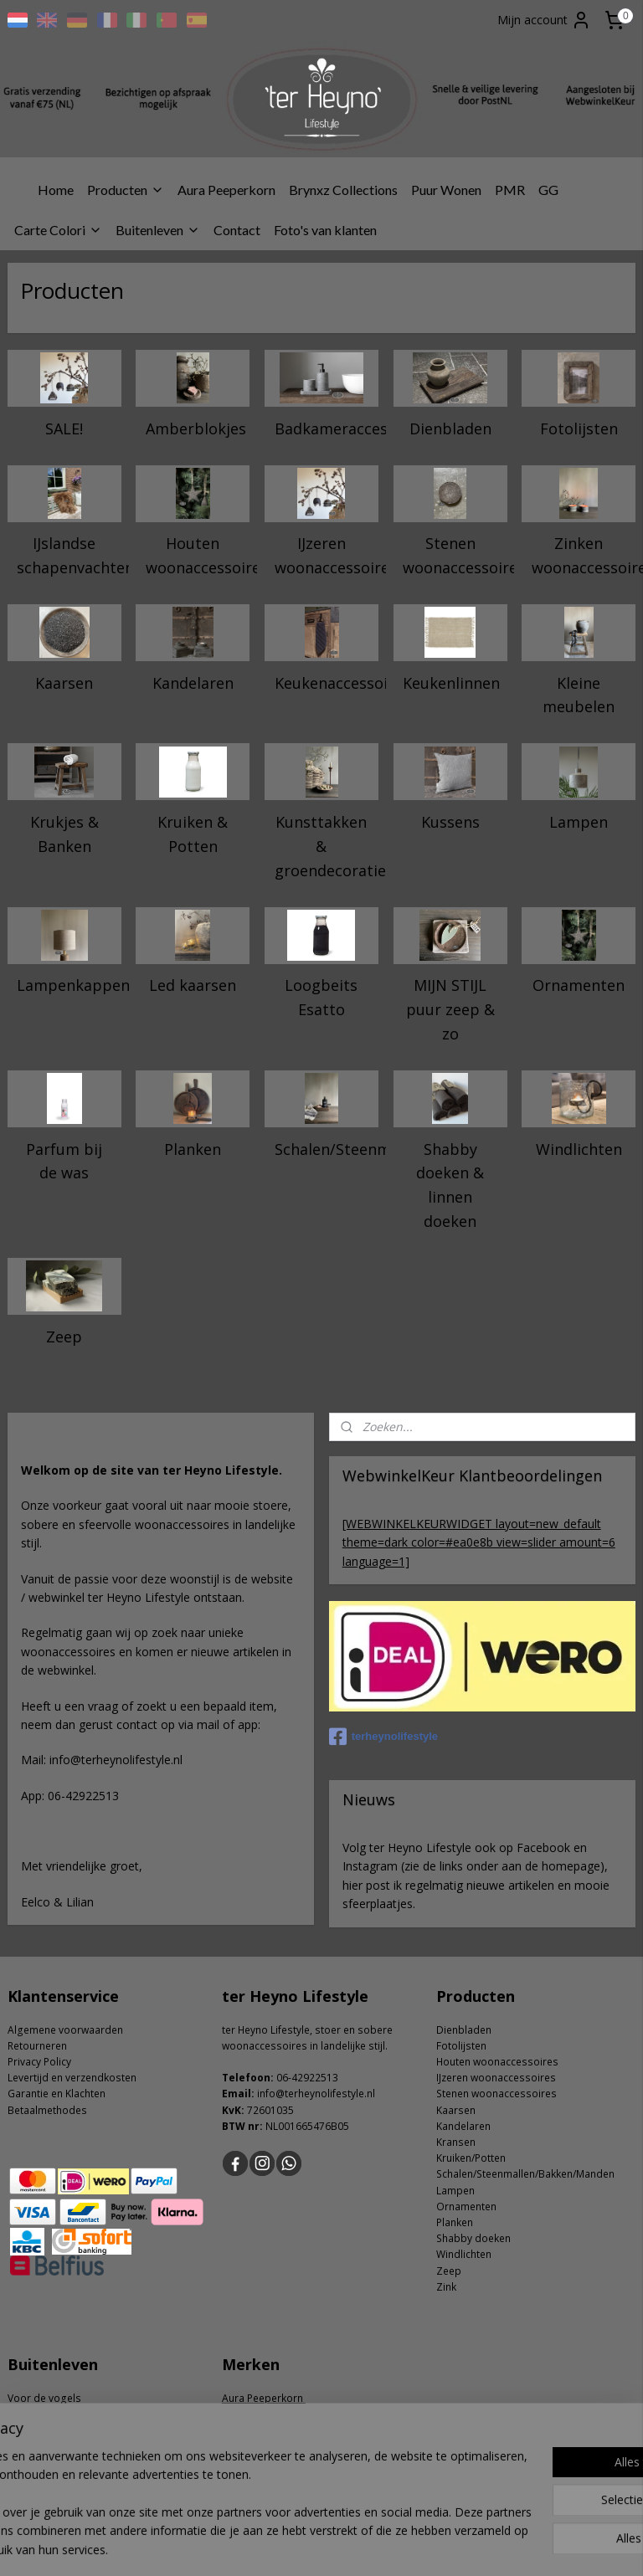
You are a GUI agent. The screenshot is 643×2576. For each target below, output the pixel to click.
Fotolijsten (579, 428)
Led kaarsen (192, 985)
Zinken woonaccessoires (583, 555)
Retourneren (37, 2046)
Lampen (578, 822)
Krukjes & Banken (64, 834)
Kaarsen (64, 682)
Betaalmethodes (47, 2110)
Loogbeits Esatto (321, 997)
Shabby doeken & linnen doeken (450, 1184)
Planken (192, 1148)
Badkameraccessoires (326, 428)
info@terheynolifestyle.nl (316, 2093)
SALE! (64, 428)
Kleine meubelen (579, 694)
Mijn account (544, 20)
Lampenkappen (69, 985)
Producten (125, 190)
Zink (446, 2287)
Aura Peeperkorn (226, 190)
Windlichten (579, 1148)
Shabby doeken (473, 2238)
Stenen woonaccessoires (455, 555)
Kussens (450, 822)
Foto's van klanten (325, 230)
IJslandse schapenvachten (69, 555)
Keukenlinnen (451, 682)
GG (548, 190)
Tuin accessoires (48, 2414)
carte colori (250, 2414)
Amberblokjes (196, 428)
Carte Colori (58, 230)
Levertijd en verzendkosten (72, 2078)
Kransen (456, 2142)
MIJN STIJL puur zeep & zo (450, 1009)
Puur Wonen (446, 190)
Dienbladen (450, 428)
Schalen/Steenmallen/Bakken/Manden (326, 1148)
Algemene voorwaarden (65, 2030)
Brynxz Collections (343, 190)
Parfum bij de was (64, 1160)
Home (56, 190)
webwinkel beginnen (369, 2545)
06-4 (286, 2078)
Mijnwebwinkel (515, 2545)
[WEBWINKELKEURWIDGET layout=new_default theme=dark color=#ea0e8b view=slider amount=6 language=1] (478, 1542)
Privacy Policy (39, 2062)
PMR (510, 190)
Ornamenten (578, 985)
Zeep (64, 1336)
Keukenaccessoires (326, 682)
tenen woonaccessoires (499, 2093)
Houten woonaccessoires (197, 555)
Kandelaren (193, 682)
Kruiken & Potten (192, 834)
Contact (236, 230)
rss (305, 2545)
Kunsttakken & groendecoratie (326, 846)
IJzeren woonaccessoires (326, 555)
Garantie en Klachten (56, 2093)
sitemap (270, 2545)
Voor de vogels (44, 2398)
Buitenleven (158, 230)
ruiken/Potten (474, 2158)
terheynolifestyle (383, 1737)
